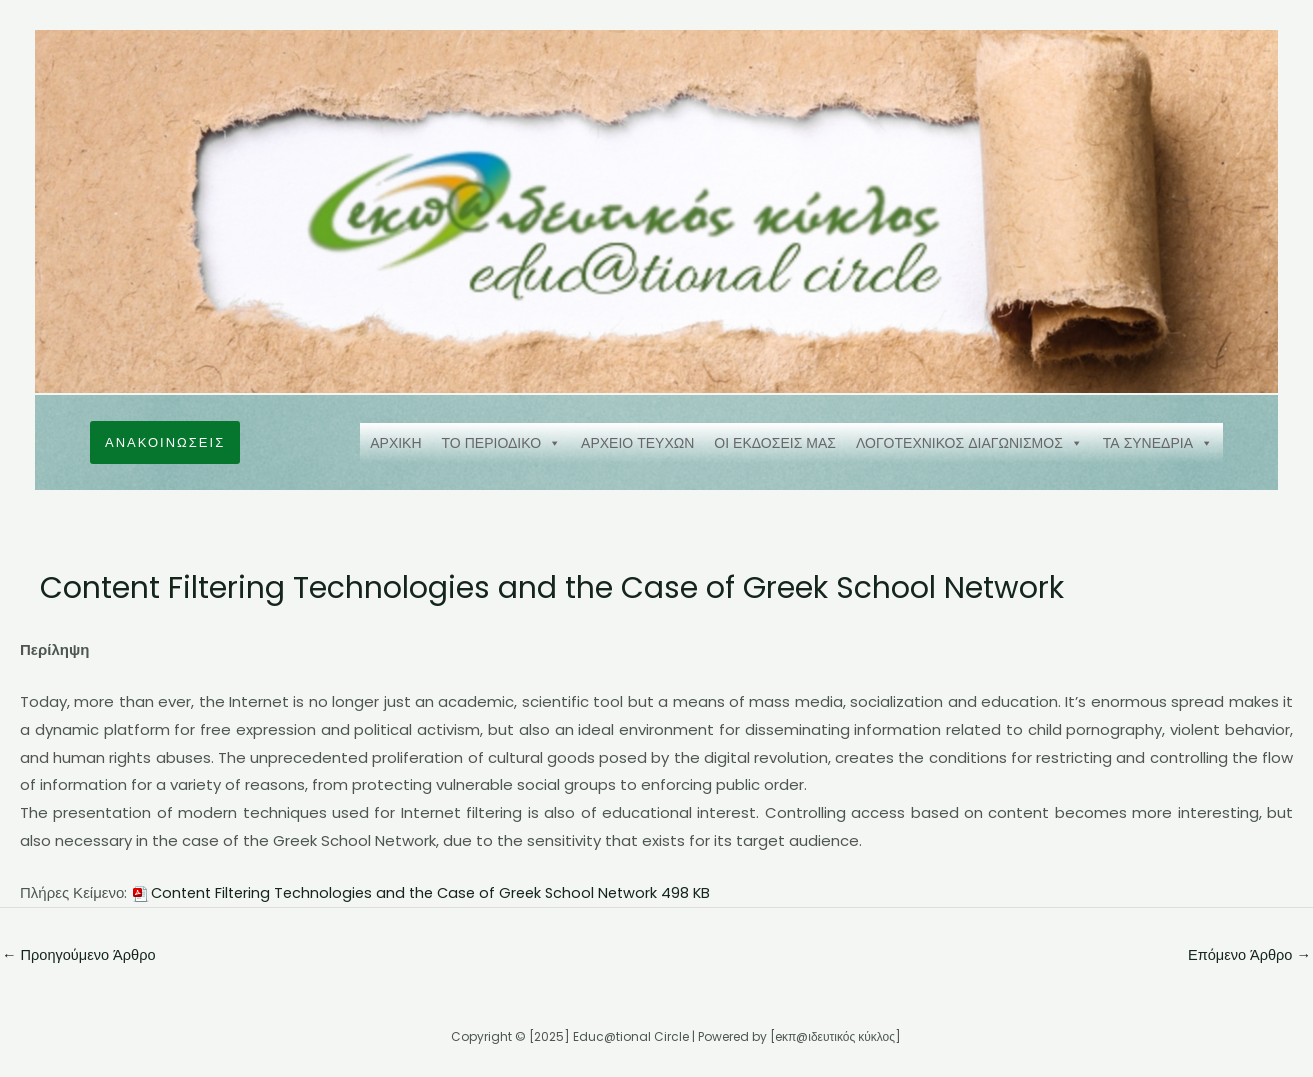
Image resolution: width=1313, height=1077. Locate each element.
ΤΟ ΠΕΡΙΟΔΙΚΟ (502, 443)
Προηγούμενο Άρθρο (81, 955)
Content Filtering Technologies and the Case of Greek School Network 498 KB (439, 892)
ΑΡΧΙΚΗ (395, 443)
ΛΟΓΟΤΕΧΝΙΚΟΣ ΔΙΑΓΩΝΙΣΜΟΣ (969, 443)
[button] (165, 442)
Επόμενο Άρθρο (1247, 955)
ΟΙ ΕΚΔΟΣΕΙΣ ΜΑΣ (775, 443)
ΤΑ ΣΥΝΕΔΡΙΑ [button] (1158, 443)
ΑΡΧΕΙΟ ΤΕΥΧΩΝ (637, 443)
